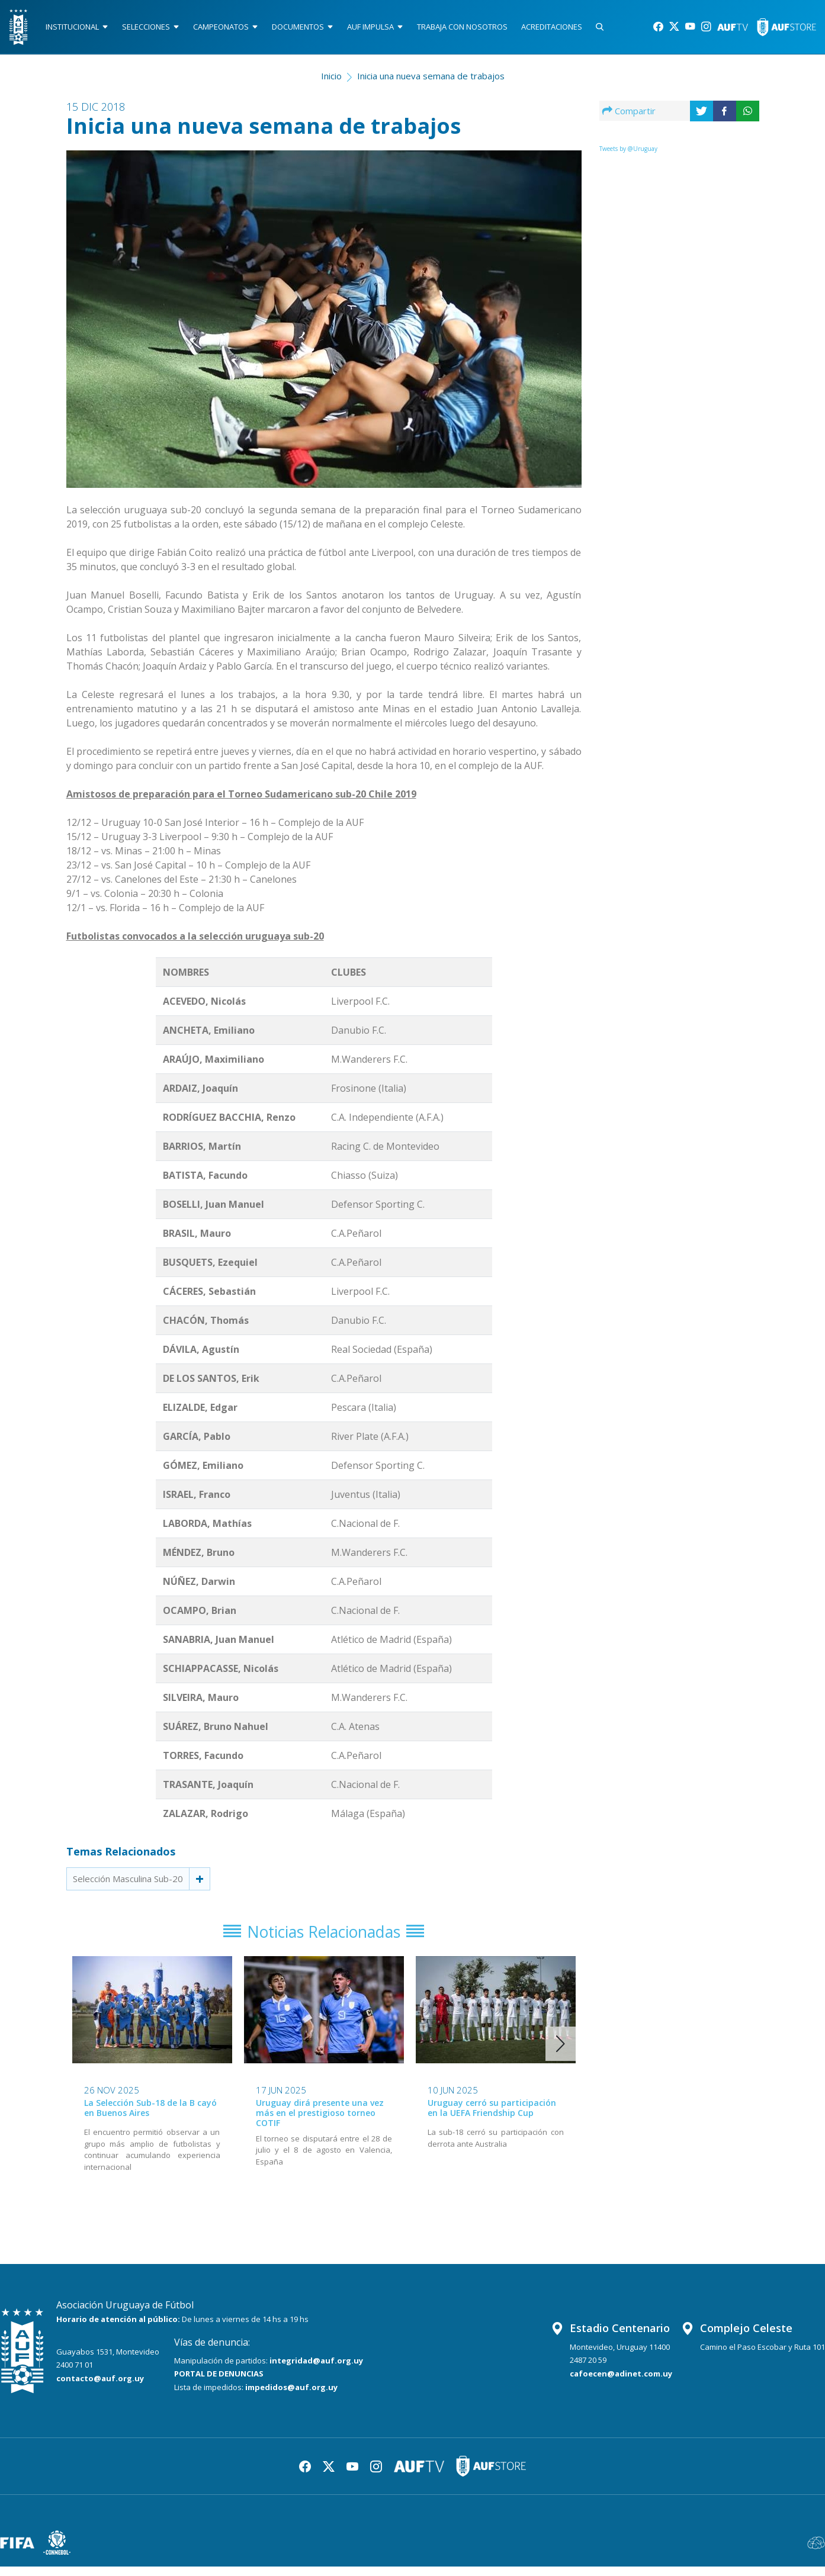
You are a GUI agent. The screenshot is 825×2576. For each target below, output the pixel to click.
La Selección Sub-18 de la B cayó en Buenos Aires (150, 2117)
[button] (560, 2053)
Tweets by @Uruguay (628, 153)
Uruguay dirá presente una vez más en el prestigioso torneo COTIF (320, 2122)
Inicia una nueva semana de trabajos (431, 80)
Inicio (331, 80)
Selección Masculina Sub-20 (128, 1883)
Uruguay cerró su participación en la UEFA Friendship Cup (492, 2117)
